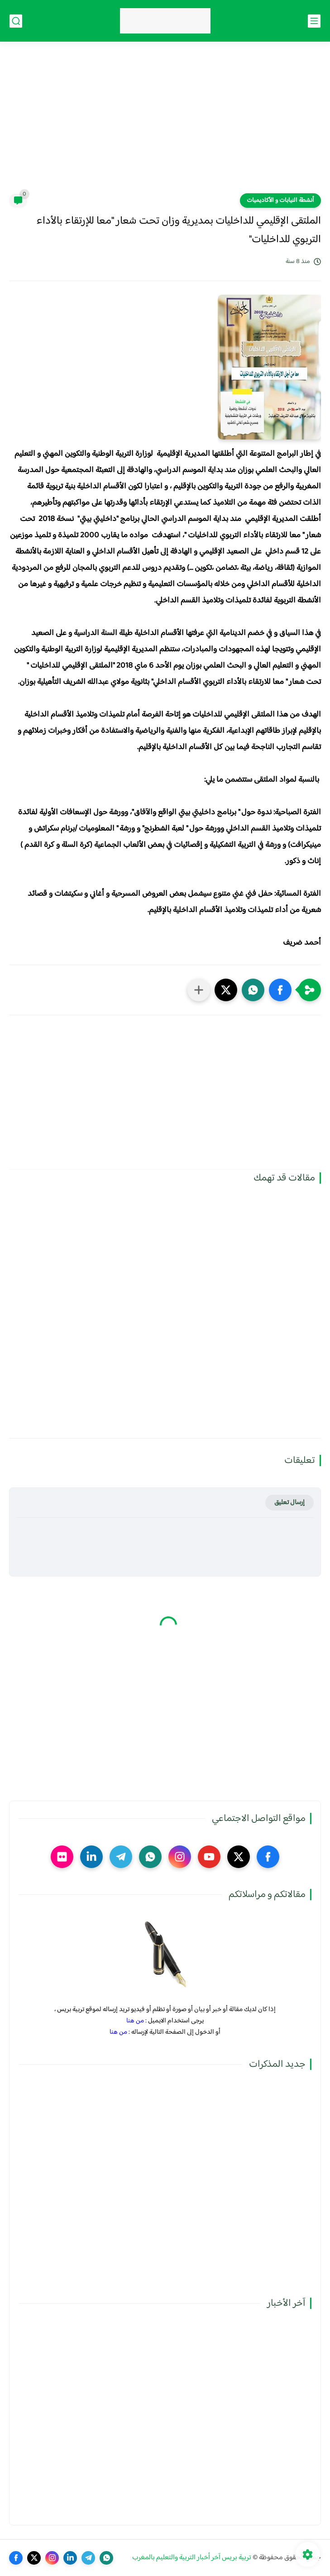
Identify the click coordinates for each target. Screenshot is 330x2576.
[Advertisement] (165, 123)
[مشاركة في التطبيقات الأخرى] (198, 990)
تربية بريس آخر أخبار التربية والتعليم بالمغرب (191, 2558)
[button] (280, 990)
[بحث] (16, 21)
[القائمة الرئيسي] (314, 21)
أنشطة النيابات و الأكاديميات (280, 200)
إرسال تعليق (289, 1502)
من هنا (135, 2020)
